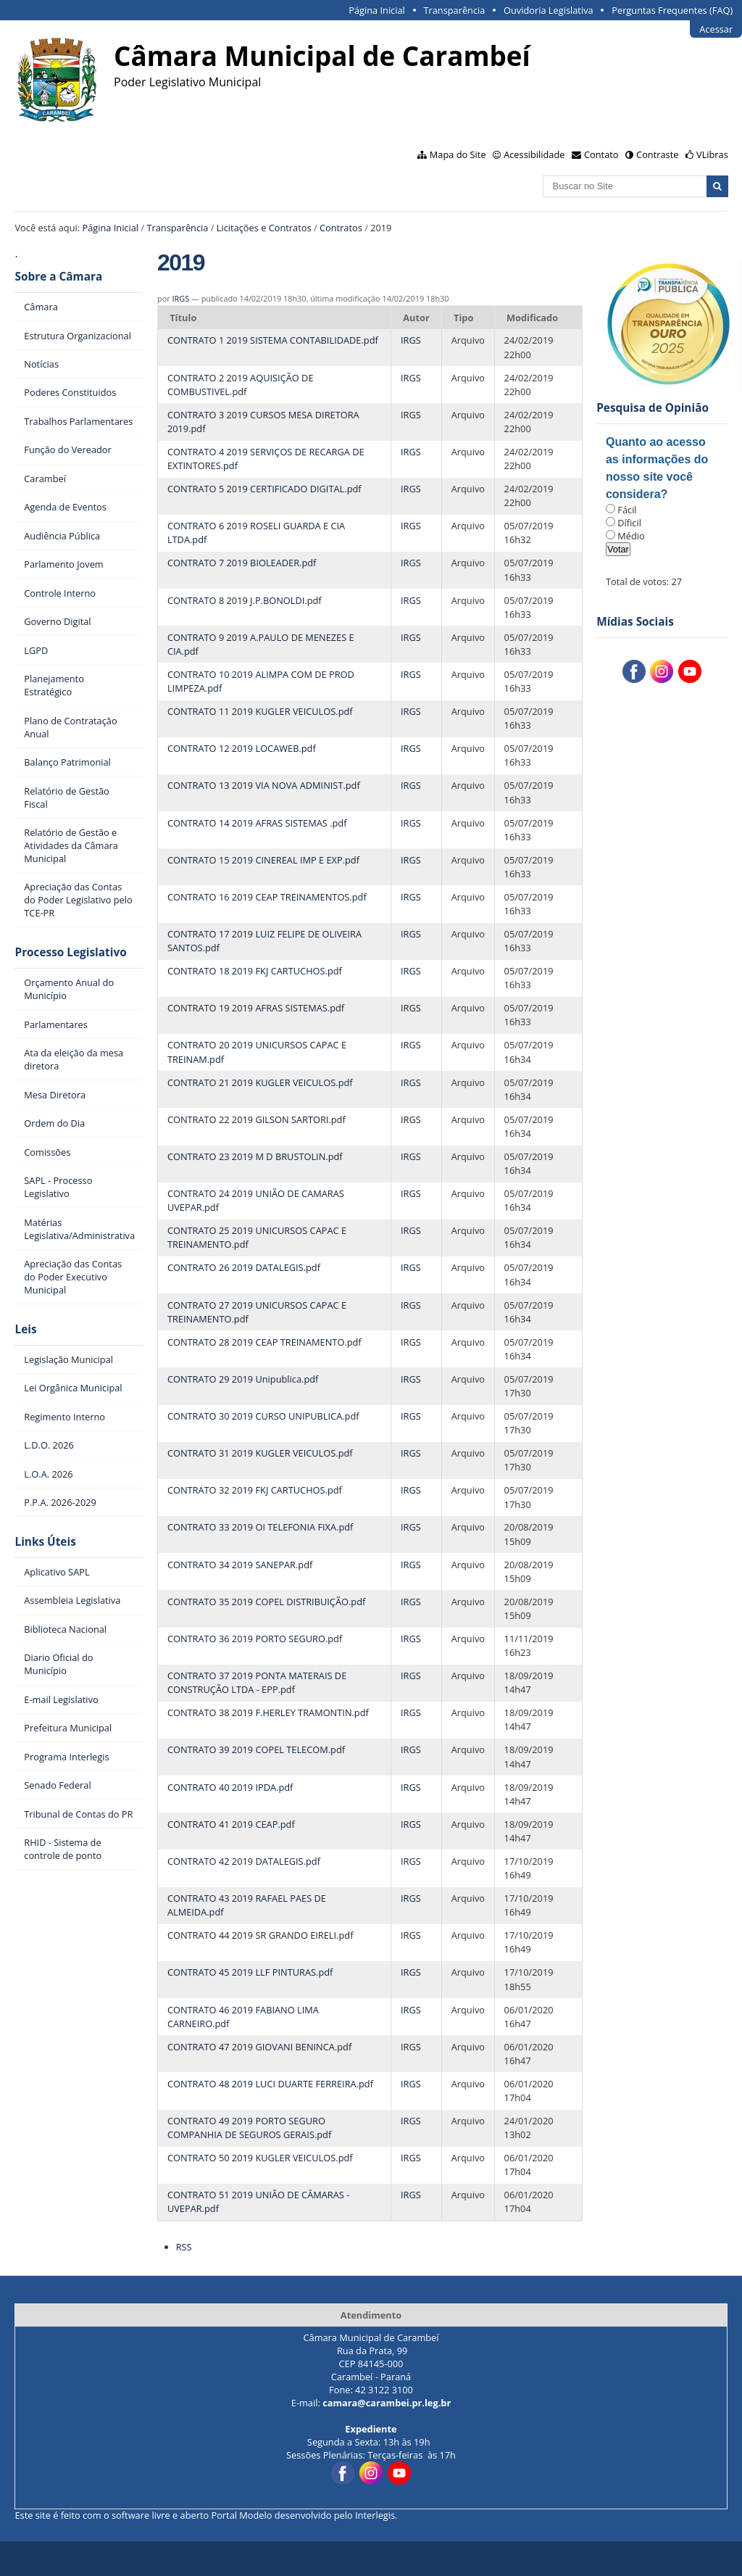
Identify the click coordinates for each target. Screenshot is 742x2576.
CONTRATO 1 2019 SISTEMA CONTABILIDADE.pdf (272, 340)
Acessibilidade (534, 154)
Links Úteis (44, 1541)
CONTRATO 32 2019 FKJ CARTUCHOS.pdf (254, 1489)
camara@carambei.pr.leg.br (386, 2402)
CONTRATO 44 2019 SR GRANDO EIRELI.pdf (260, 1935)
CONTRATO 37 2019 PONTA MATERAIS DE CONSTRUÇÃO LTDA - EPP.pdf (256, 1682)
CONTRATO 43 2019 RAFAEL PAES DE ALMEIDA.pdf (246, 1905)
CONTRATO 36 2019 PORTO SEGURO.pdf (254, 1638)
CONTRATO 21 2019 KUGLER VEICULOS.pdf (260, 1082)
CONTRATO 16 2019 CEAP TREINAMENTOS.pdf (267, 896)
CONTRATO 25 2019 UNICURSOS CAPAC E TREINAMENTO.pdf (256, 1237)
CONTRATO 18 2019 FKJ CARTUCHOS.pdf (254, 970)
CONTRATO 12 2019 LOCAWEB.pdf (241, 748)
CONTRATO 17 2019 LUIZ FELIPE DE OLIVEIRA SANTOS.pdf (264, 940)
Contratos (341, 227)
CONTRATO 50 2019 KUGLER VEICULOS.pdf (260, 2157)
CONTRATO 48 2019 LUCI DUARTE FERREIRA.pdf (270, 2083)
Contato (601, 154)
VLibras (712, 154)
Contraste (657, 154)
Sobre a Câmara (58, 276)
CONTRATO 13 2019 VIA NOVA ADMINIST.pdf (263, 785)
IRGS (181, 298)
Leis (25, 1329)
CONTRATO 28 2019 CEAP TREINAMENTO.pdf (264, 1342)
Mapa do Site (458, 154)
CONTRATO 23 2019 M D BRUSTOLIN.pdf (255, 1156)
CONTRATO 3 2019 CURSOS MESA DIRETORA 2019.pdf (263, 421)
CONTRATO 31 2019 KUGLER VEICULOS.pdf (260, 1452)
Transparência (454, 10)
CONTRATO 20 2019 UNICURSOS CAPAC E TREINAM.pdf (256, 1051)
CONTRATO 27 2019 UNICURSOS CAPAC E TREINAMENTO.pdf (256, 1312)
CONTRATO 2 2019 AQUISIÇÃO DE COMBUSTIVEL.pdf (240, 384)
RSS (184, 2246)
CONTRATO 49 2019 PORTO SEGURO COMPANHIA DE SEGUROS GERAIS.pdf (249, 2127)
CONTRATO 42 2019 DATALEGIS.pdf (243, 1861)
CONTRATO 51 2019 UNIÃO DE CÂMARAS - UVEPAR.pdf (258, 2201)
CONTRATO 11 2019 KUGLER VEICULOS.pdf (260, 711)
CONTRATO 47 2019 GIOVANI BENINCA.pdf (259, 2046)
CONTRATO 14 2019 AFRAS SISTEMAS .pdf (257, 822)
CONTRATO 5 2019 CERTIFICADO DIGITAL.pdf (264, 488)
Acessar (716, 29)
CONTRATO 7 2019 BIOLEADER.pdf (242, 562)
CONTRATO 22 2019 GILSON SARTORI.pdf (256, 1119)
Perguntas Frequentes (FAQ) (672, 10)
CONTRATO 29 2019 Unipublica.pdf (243, 1379)
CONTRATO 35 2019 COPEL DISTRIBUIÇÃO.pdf (266, 1601)
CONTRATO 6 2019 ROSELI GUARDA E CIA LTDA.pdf (256, 532)
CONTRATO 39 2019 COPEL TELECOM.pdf (256, 1749)
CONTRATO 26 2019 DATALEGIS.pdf (243, 1267)
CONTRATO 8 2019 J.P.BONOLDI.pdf (244, 600)
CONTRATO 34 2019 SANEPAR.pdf (239, 1564)
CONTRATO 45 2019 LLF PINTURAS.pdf (250, 1972)
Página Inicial (377, 10)
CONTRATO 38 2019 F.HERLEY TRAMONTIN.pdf (268, 1712)
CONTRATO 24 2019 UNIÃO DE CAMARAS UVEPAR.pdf (255, 1200)
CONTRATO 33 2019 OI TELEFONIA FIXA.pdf (260, 1526)
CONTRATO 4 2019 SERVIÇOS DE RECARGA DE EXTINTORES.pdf (265, 458)
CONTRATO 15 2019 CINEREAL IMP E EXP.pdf (263, 859)
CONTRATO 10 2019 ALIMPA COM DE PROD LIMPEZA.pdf (260, 681)
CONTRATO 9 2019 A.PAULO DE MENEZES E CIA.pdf (260, 644)
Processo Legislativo (70, 952)
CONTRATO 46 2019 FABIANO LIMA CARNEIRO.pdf (243, 2016)
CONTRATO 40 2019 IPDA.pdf (230, 1787)
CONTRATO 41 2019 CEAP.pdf (231, 1824)
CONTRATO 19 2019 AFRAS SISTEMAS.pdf (255, 1007)
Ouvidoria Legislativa (548, 10)
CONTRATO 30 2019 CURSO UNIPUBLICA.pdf (263, 1415)
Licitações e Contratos (264, 227)
